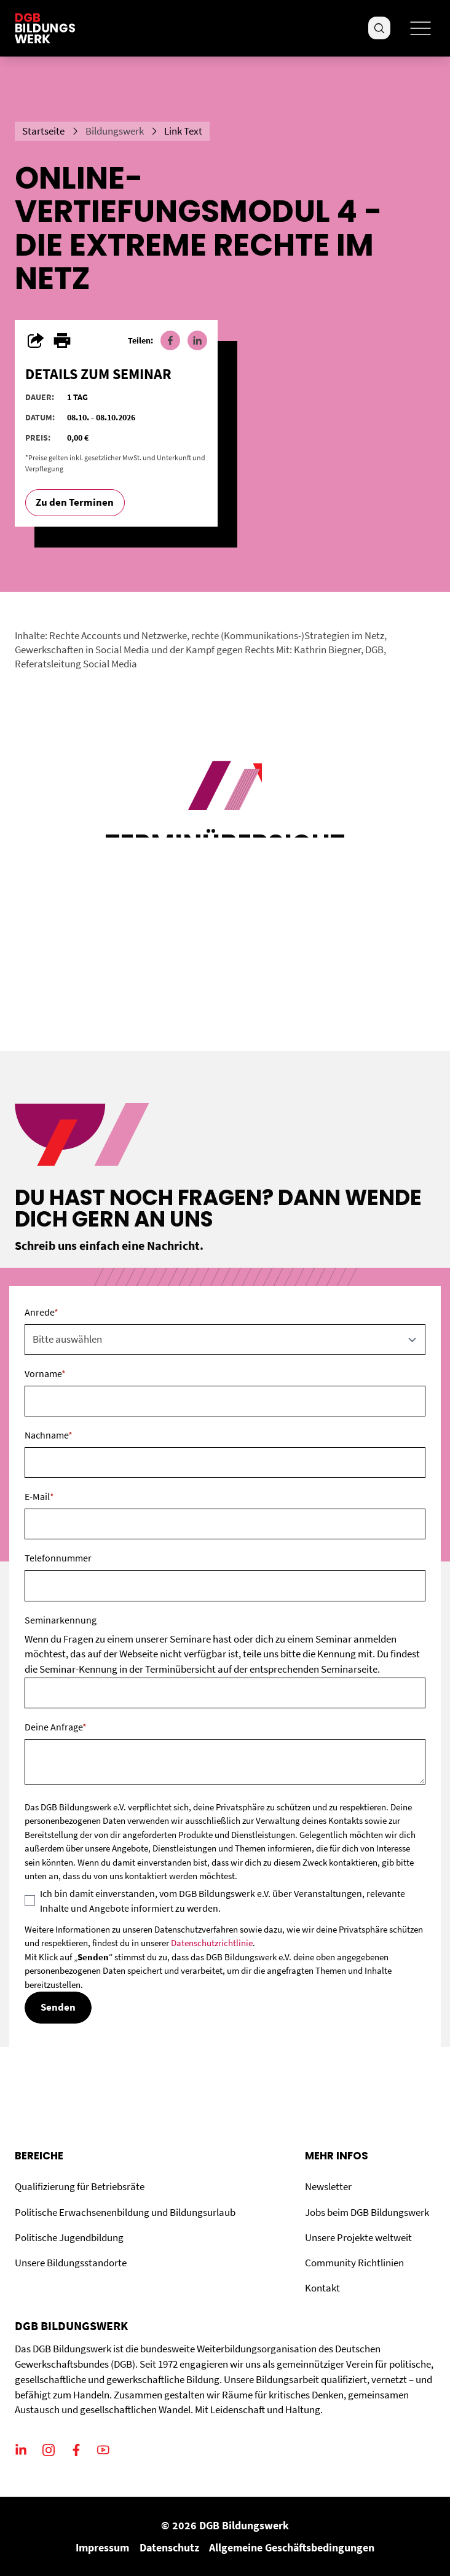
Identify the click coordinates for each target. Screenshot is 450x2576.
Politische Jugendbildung (69, 2237)
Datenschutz (169, 2547)
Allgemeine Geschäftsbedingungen (291, 2547)
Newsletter (328, 2186)
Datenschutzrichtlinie (212, 1943)
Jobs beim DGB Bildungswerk (367, 2212)
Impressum (102, 2547)
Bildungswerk (114, 131)
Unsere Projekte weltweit (358, 2237)
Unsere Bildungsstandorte (71, 2262)
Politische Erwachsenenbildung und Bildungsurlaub (125, 2212)
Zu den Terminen (75, 502)
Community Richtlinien (354, 2262)
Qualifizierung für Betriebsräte (79, 2186)
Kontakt (322, 2288)
